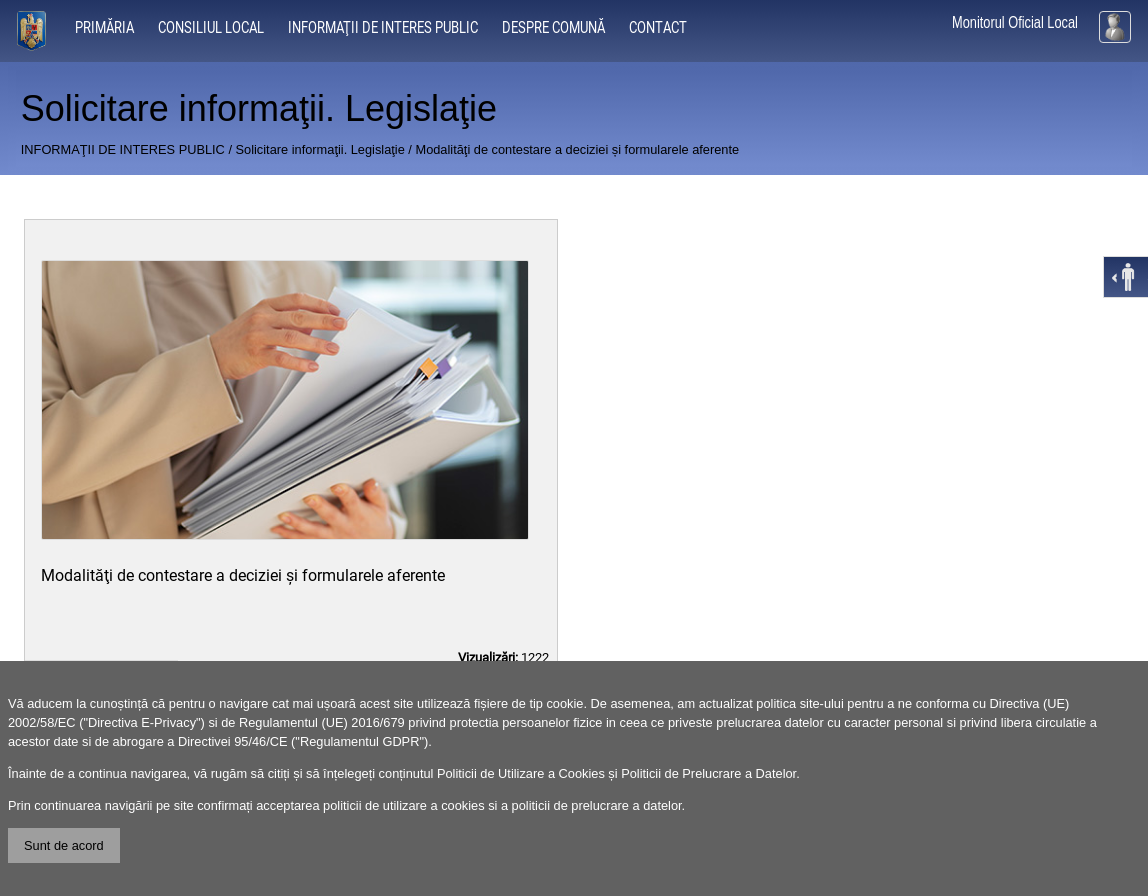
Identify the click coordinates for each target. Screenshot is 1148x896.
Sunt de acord (64, 845)
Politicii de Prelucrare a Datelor (708, 773)
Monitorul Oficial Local (1015, 22)
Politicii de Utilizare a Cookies (521, 773)
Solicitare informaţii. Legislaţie (320, 149)
